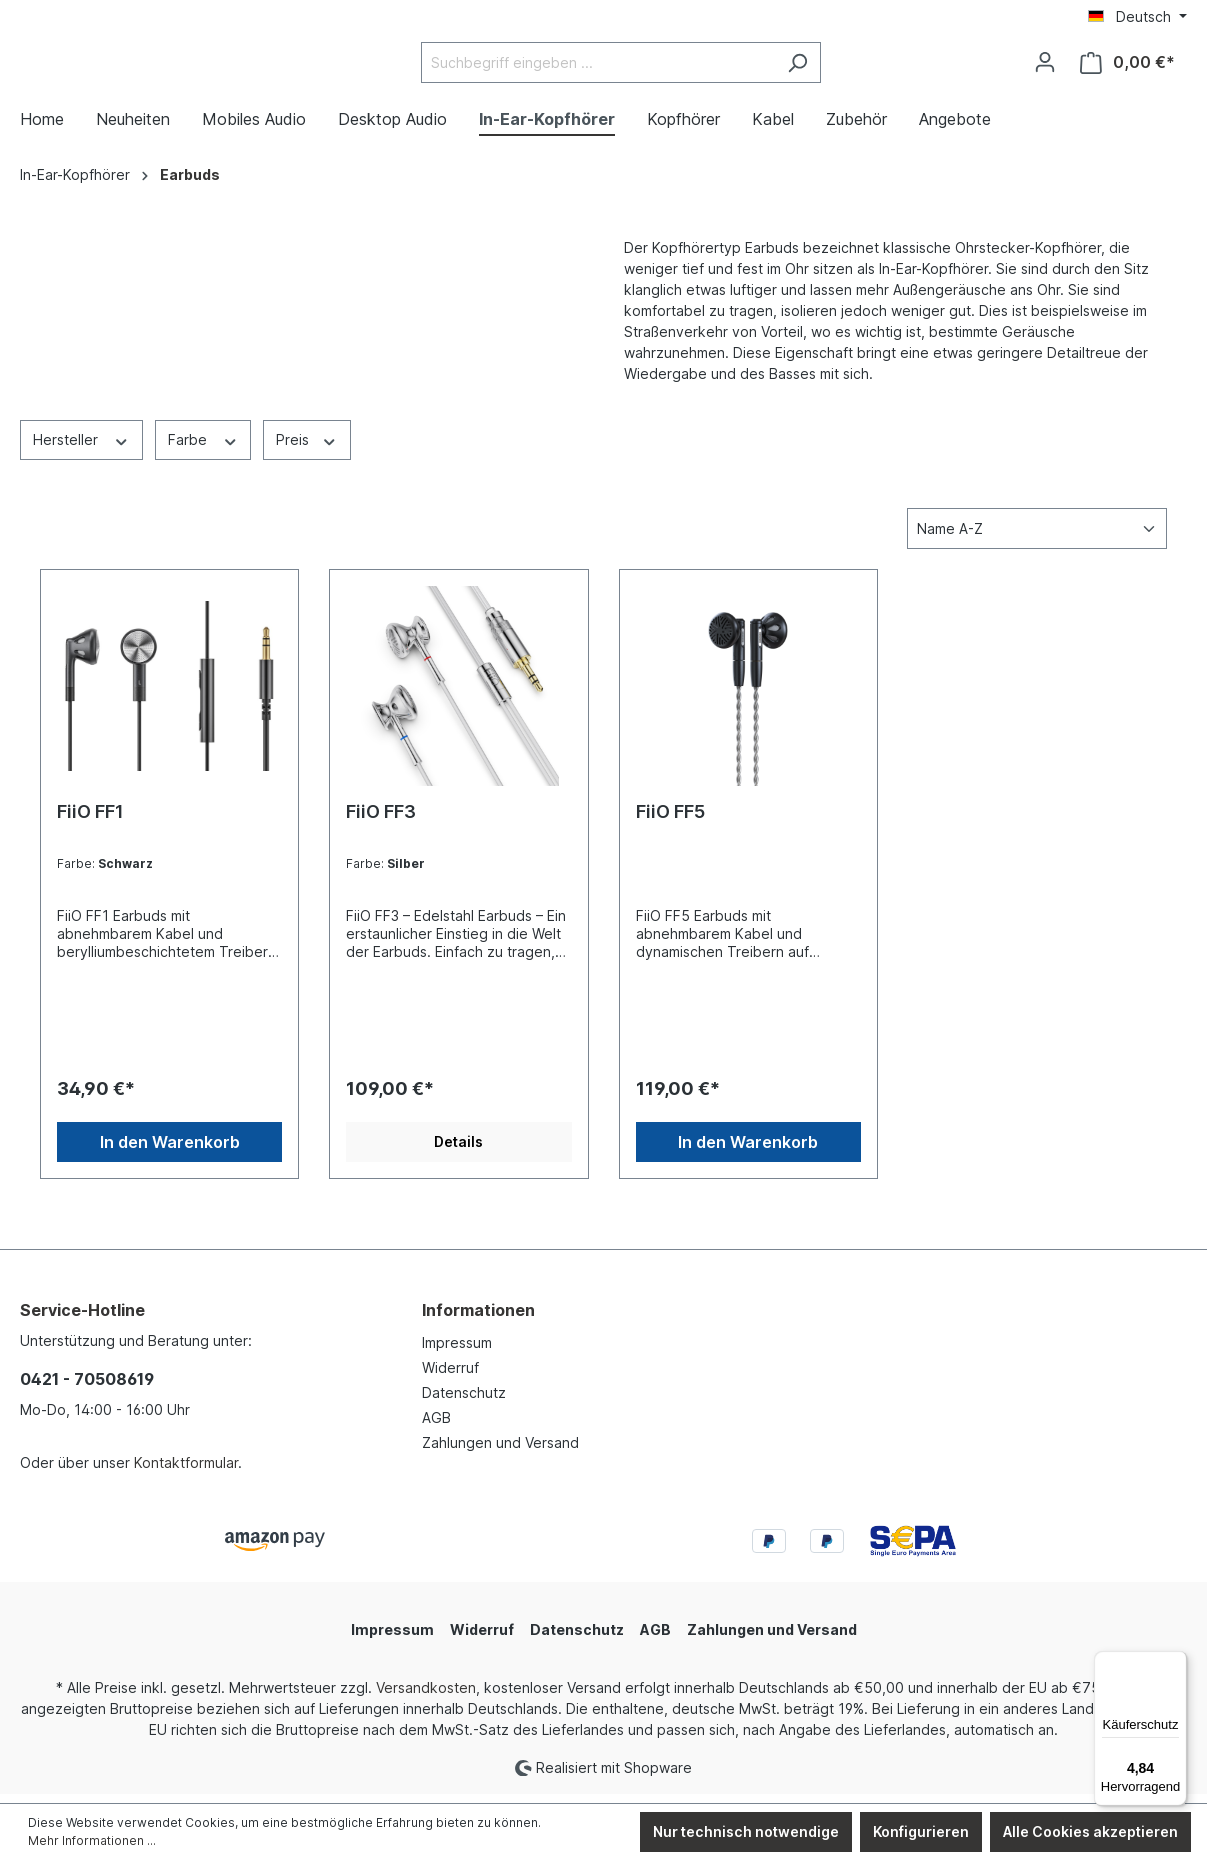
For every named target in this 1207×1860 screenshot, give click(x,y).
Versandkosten (426, 1697)
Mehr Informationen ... (92, 1840)
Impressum (457, 1352)
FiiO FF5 (670, 821)
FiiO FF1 (90, 821)
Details (458, 1151)
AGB (436, 1427)
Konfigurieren (921, 1831)
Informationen (478, 1320)
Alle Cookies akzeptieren (1090, 1831)
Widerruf (450, 1377)
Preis (307, 448)
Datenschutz (464, 1402)
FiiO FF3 (381, 821)
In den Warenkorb (170, 1152)
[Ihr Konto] (1045, 67)
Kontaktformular (186, 1472)
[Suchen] (847, 67)
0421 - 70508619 (87, 1389)
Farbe (203, 448)
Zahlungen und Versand (500, 1452)
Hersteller (81, 448)
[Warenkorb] (1127, 67)
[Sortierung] (1037, 538)
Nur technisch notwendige (746, 1831)
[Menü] (1175, 1663)
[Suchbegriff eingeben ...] (648, 67)
